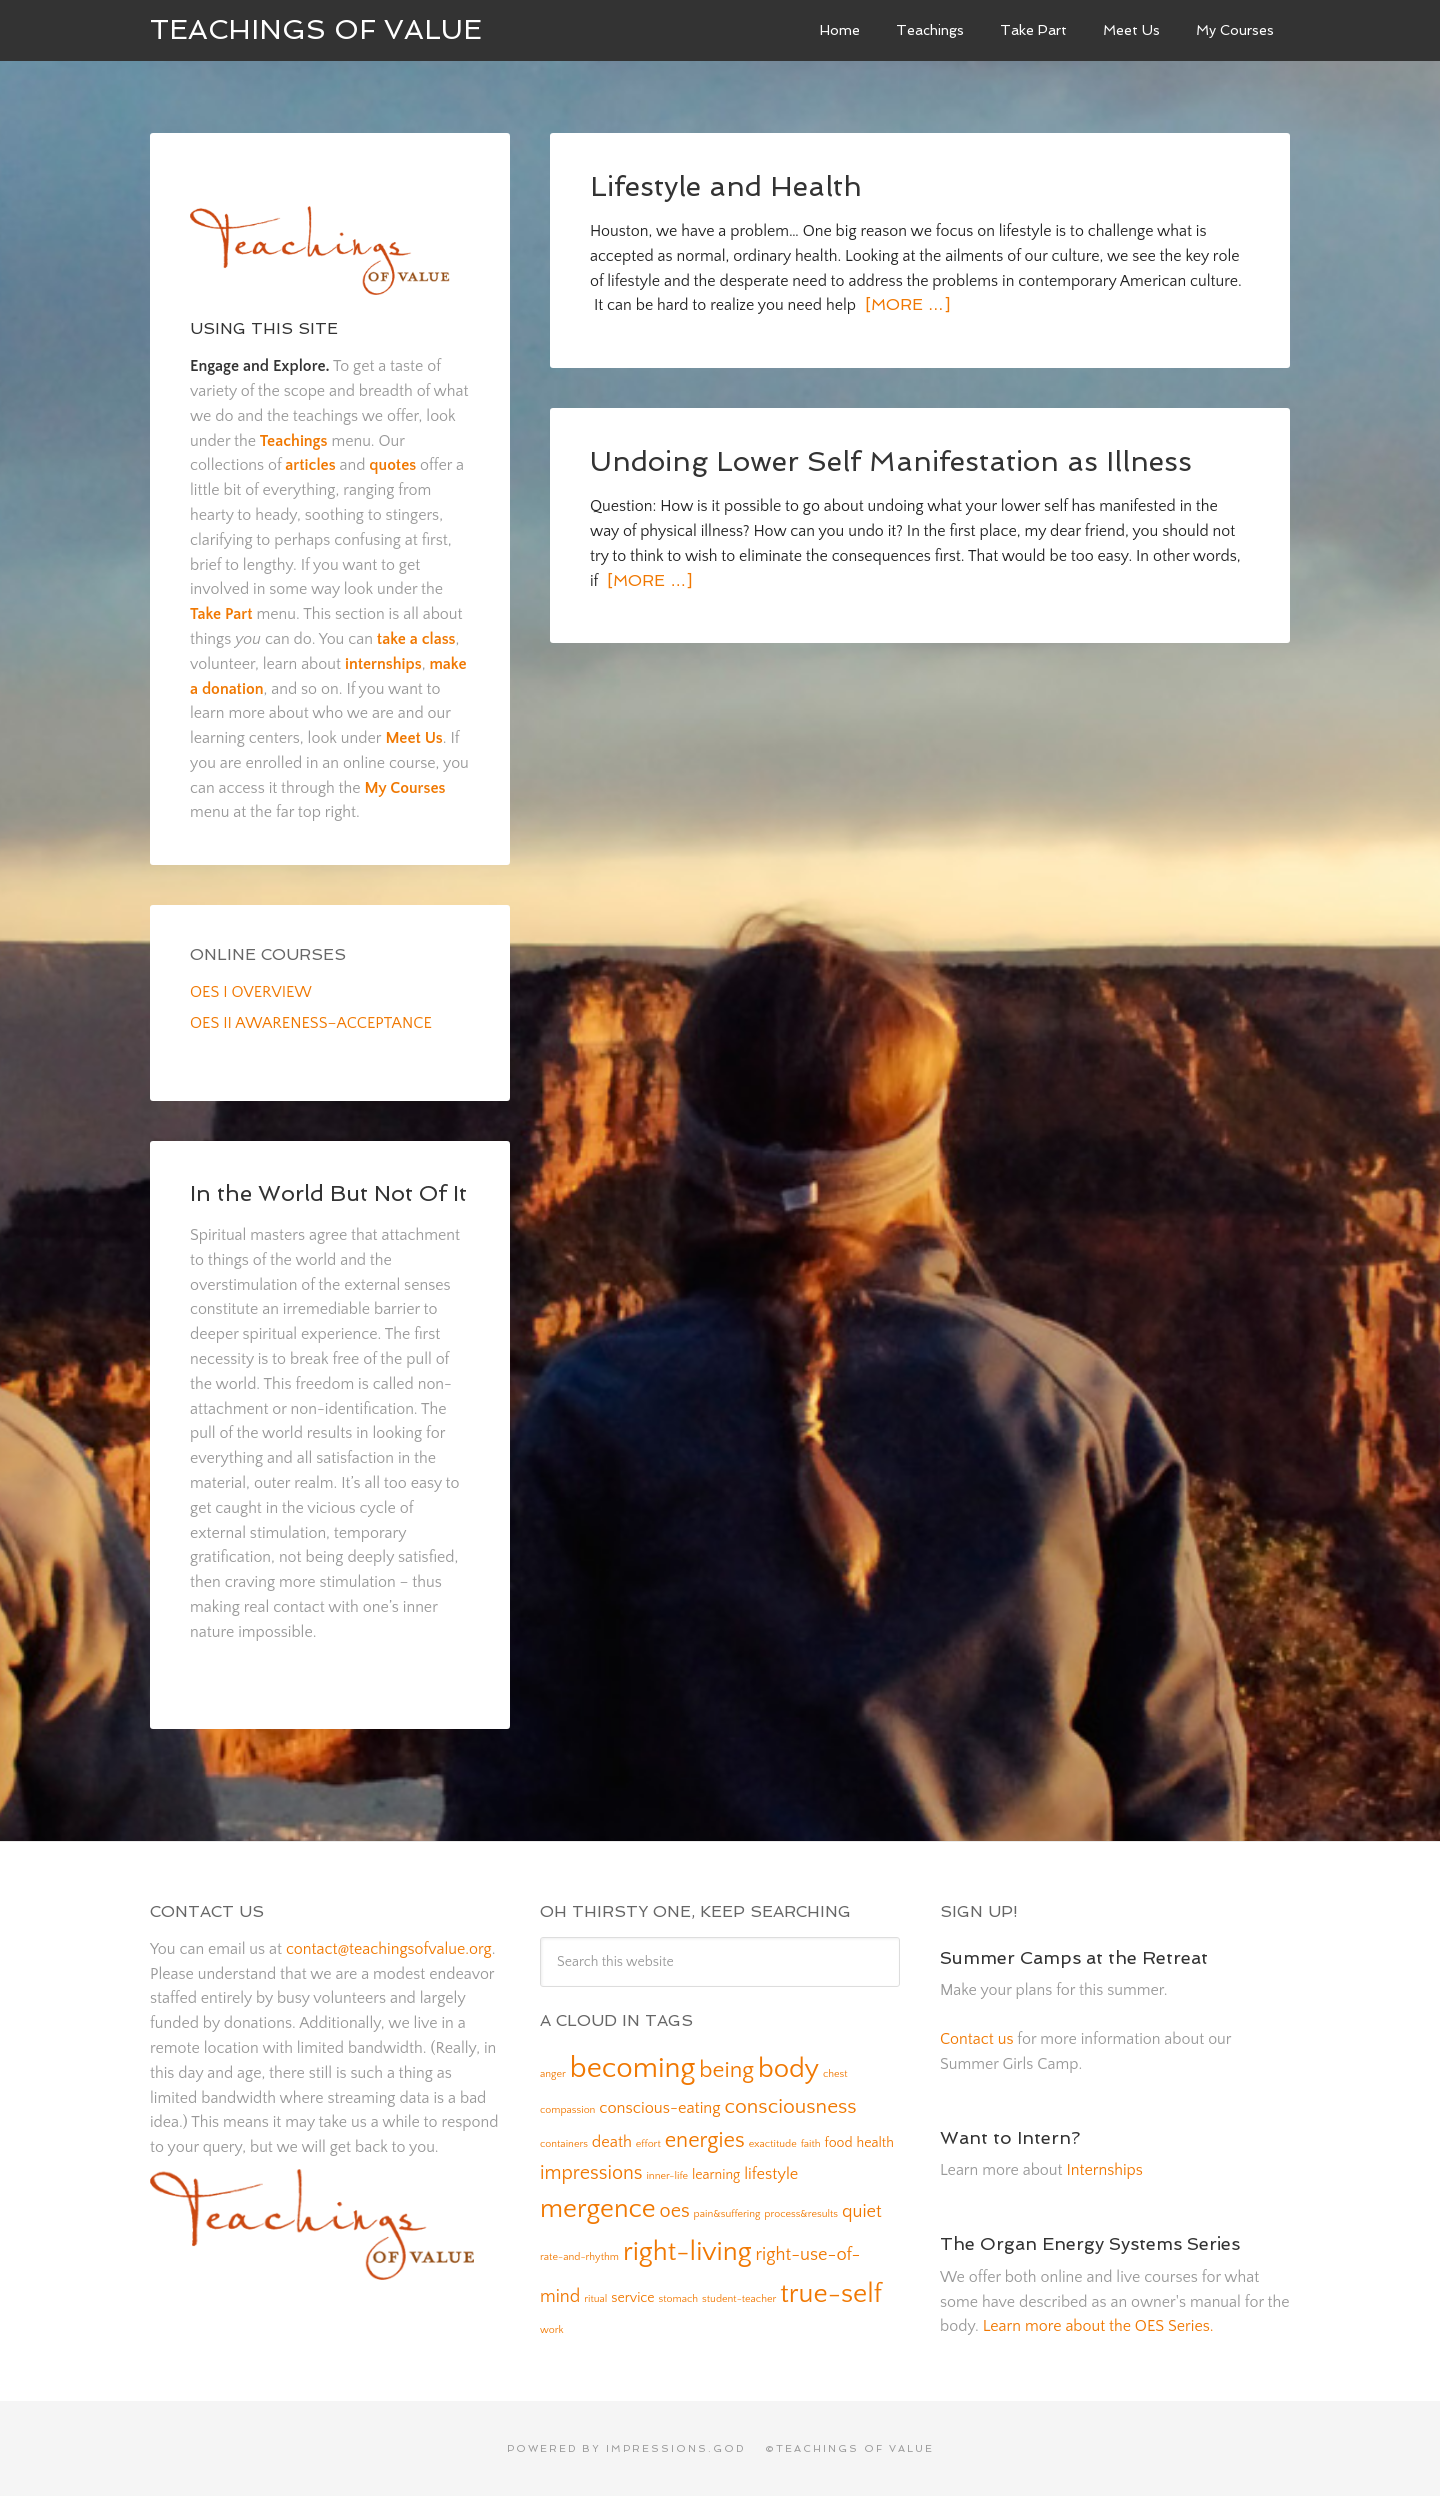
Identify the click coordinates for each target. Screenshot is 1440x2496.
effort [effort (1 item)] (648, 2144)
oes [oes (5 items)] (675, 2211)
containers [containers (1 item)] (564, 2144)
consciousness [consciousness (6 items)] (791, 2106)
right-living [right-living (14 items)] (687, 2252)
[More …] (905, 304)
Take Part (221, 614)
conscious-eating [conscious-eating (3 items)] (659, 2108)
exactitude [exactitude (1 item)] (773, 2144)
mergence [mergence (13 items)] (598, 2209)
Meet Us (413, 738)
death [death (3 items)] (612, 2142)
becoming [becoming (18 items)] (633, 2068)
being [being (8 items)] (726, 2070)
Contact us (976, 2039)
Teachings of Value (316, 29)
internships (383, 664)
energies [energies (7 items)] (705, 2140)
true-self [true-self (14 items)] (831, 2294)
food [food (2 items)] (839, 2143)
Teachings (294, 441)
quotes (392, 465)
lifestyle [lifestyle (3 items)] (771, 2174)
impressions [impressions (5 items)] (591, 2173)
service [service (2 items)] (632, 2298)
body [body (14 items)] (788, 2069)
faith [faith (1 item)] (811, 2144)
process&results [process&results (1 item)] (801, 2214)
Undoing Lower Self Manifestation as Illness (891, 461)
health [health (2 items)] (875, 2143)
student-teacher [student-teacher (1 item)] (739, 2299)
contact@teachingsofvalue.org (389, 1949)
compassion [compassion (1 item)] (567, 2110)
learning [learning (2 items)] (716, 2175)
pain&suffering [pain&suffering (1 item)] (727, 2214)
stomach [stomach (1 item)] (679, 2299)
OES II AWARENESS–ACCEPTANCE (311, 1023)
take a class (416, 639)
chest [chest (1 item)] (835, 2074)
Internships (1104, 2170)
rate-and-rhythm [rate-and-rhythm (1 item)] (579, 2257)
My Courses (404, 788)
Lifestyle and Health (726, 186)
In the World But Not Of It (328, 1193)
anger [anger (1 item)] (553, 2074)
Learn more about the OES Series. (1098, 2326)
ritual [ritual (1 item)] (595, 2299)
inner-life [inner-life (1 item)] (667, 2176)
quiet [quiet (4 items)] (862, 2211)
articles (310, 465)
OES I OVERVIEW (251, 992)
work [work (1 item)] (552, 2330)
